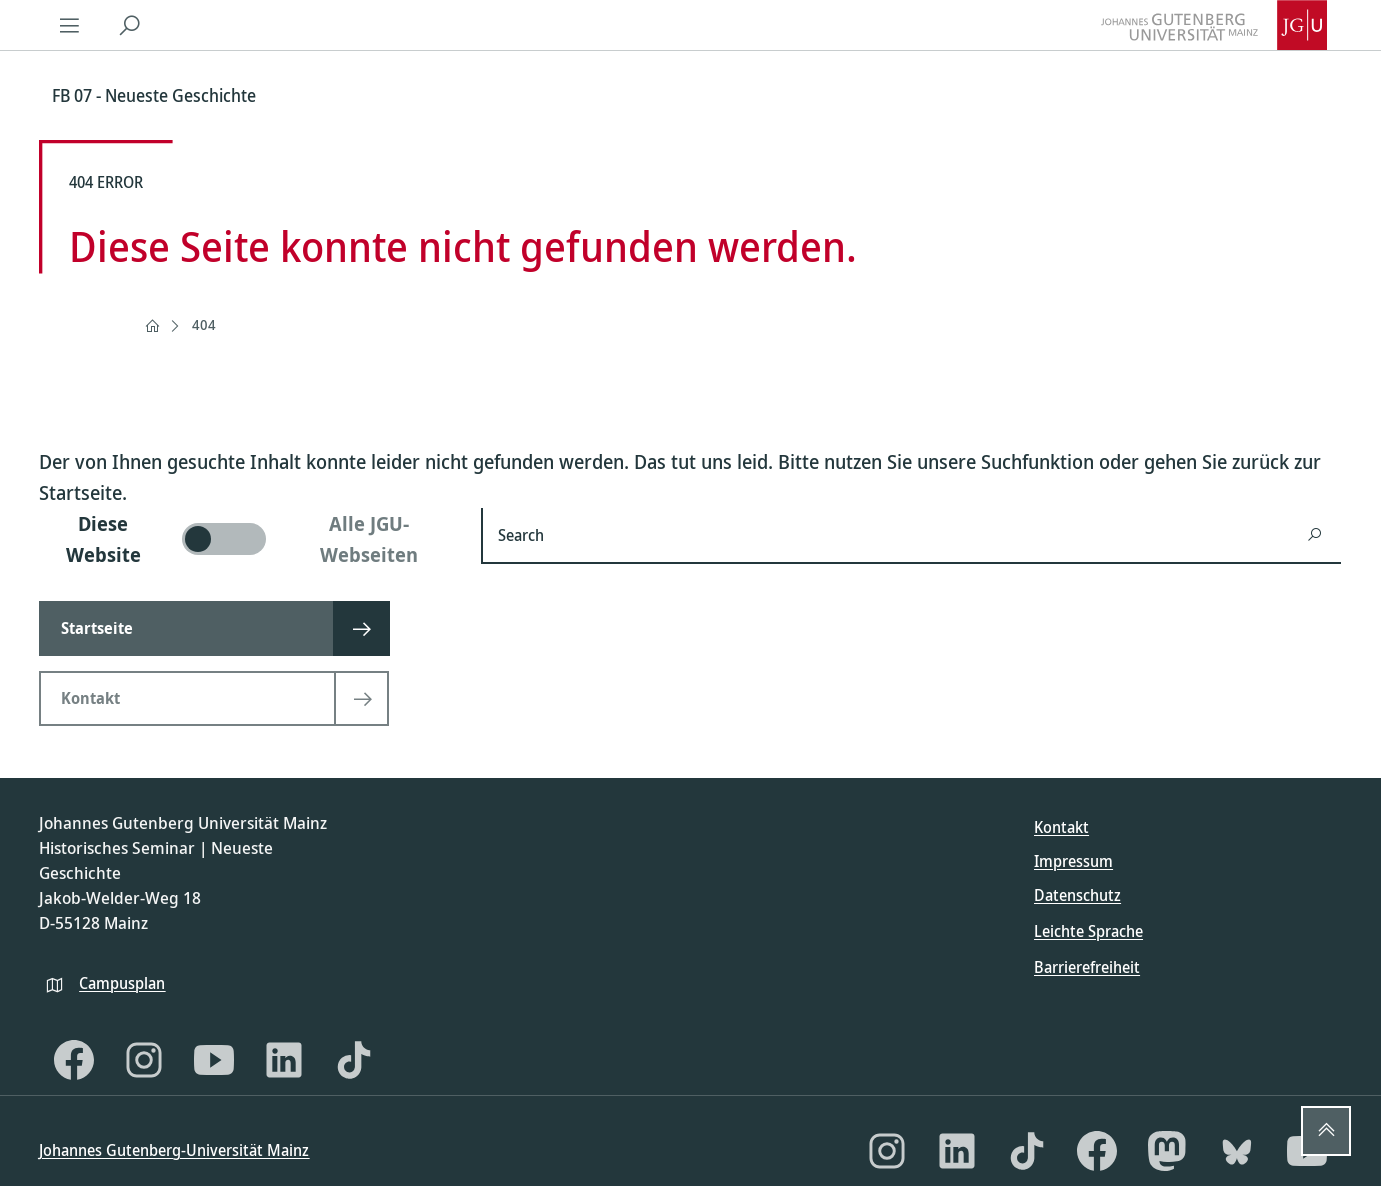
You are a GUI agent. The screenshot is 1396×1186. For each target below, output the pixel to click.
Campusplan (122, 983)
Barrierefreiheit (1087, 967)
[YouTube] (214, 1060)
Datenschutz (1077, 895)
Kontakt (1061, 827)
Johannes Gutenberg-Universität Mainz (174, 1150)
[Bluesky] (1237, 1151)
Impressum (1073, 861)
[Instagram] (144, 1060)
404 (204, 324)
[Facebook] (74, 1060)
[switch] (248, 539)
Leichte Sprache (1088, 931)
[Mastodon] (1167, 1151)
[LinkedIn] (284, 1060)
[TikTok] (354, 1060)
